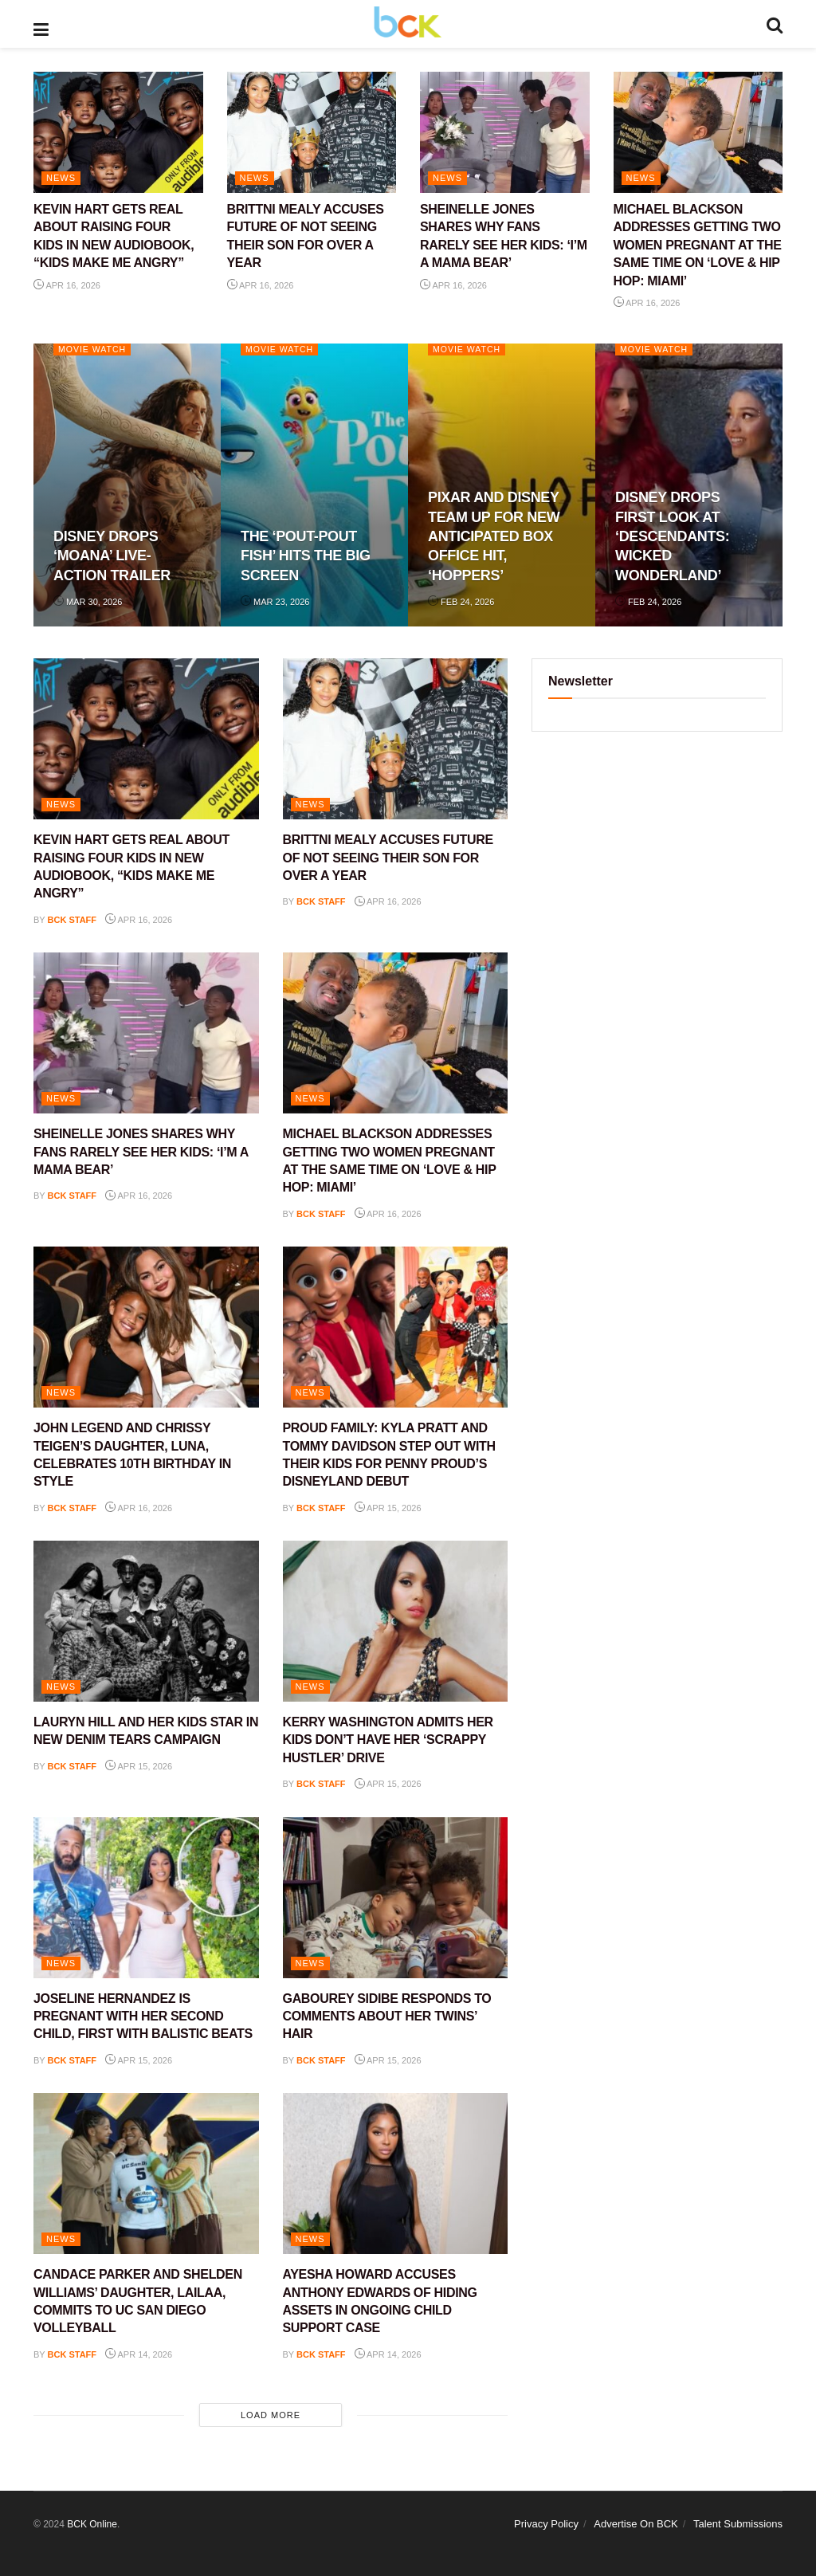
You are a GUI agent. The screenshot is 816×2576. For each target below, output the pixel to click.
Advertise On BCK (636, 2524)
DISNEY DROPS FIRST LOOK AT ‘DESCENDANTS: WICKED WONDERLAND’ (672, 536)
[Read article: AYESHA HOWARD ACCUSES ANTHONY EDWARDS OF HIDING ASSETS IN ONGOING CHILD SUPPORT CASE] (395, 2173)
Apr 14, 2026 (138, 2354)
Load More (270, 2415)
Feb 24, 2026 (461, 602)
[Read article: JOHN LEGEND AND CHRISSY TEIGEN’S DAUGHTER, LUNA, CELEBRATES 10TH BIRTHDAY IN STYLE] (146, 1327)
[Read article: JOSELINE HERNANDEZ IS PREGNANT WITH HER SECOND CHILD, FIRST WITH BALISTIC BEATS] (146, 1897)
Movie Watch (93, 349)
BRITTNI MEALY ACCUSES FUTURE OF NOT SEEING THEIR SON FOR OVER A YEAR (388, 857)
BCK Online (92, 2524)
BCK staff (72, 920)
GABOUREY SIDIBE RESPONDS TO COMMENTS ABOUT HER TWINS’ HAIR (387, 2016)
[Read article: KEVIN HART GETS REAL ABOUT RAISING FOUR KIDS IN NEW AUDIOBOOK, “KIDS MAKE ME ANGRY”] (118, 132)
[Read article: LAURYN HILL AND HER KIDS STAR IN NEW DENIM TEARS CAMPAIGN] (146, 1621)
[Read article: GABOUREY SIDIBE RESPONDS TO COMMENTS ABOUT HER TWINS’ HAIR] (395, 1897)
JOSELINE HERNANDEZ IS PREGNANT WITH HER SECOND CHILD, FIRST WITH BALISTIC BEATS (143, 2016)
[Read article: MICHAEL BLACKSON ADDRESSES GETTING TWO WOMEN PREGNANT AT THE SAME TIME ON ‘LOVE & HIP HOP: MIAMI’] (698, 132)
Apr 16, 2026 (66, 285)
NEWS (61, 178)
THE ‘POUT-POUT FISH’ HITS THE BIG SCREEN (306, 555)
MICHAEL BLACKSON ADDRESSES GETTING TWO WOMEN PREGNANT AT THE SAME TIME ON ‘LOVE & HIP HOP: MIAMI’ (698, 245)
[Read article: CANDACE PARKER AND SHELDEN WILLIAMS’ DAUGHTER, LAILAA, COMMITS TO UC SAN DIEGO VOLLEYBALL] (146, 2173)
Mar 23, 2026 (275, 602)
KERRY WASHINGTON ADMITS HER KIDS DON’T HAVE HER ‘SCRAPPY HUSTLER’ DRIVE (388, 1740)
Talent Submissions (738, 2524)
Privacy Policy (546, 2524)
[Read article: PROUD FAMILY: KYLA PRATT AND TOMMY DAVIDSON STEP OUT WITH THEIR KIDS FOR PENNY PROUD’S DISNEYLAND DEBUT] (395, 1327)
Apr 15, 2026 (388, 1508)
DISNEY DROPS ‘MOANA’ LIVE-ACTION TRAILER (112, 555)
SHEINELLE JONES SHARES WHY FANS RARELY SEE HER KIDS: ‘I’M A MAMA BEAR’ (141, 1151)
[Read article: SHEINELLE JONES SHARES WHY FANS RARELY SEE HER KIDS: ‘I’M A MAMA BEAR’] (505, 132)
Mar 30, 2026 (87, 602)
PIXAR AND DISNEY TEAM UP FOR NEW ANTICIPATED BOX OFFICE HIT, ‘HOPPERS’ (493, 536)
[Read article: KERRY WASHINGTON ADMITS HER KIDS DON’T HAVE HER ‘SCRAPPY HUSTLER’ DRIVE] (395, 1621)
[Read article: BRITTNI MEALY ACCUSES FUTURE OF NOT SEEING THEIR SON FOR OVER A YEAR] (312, 132)
